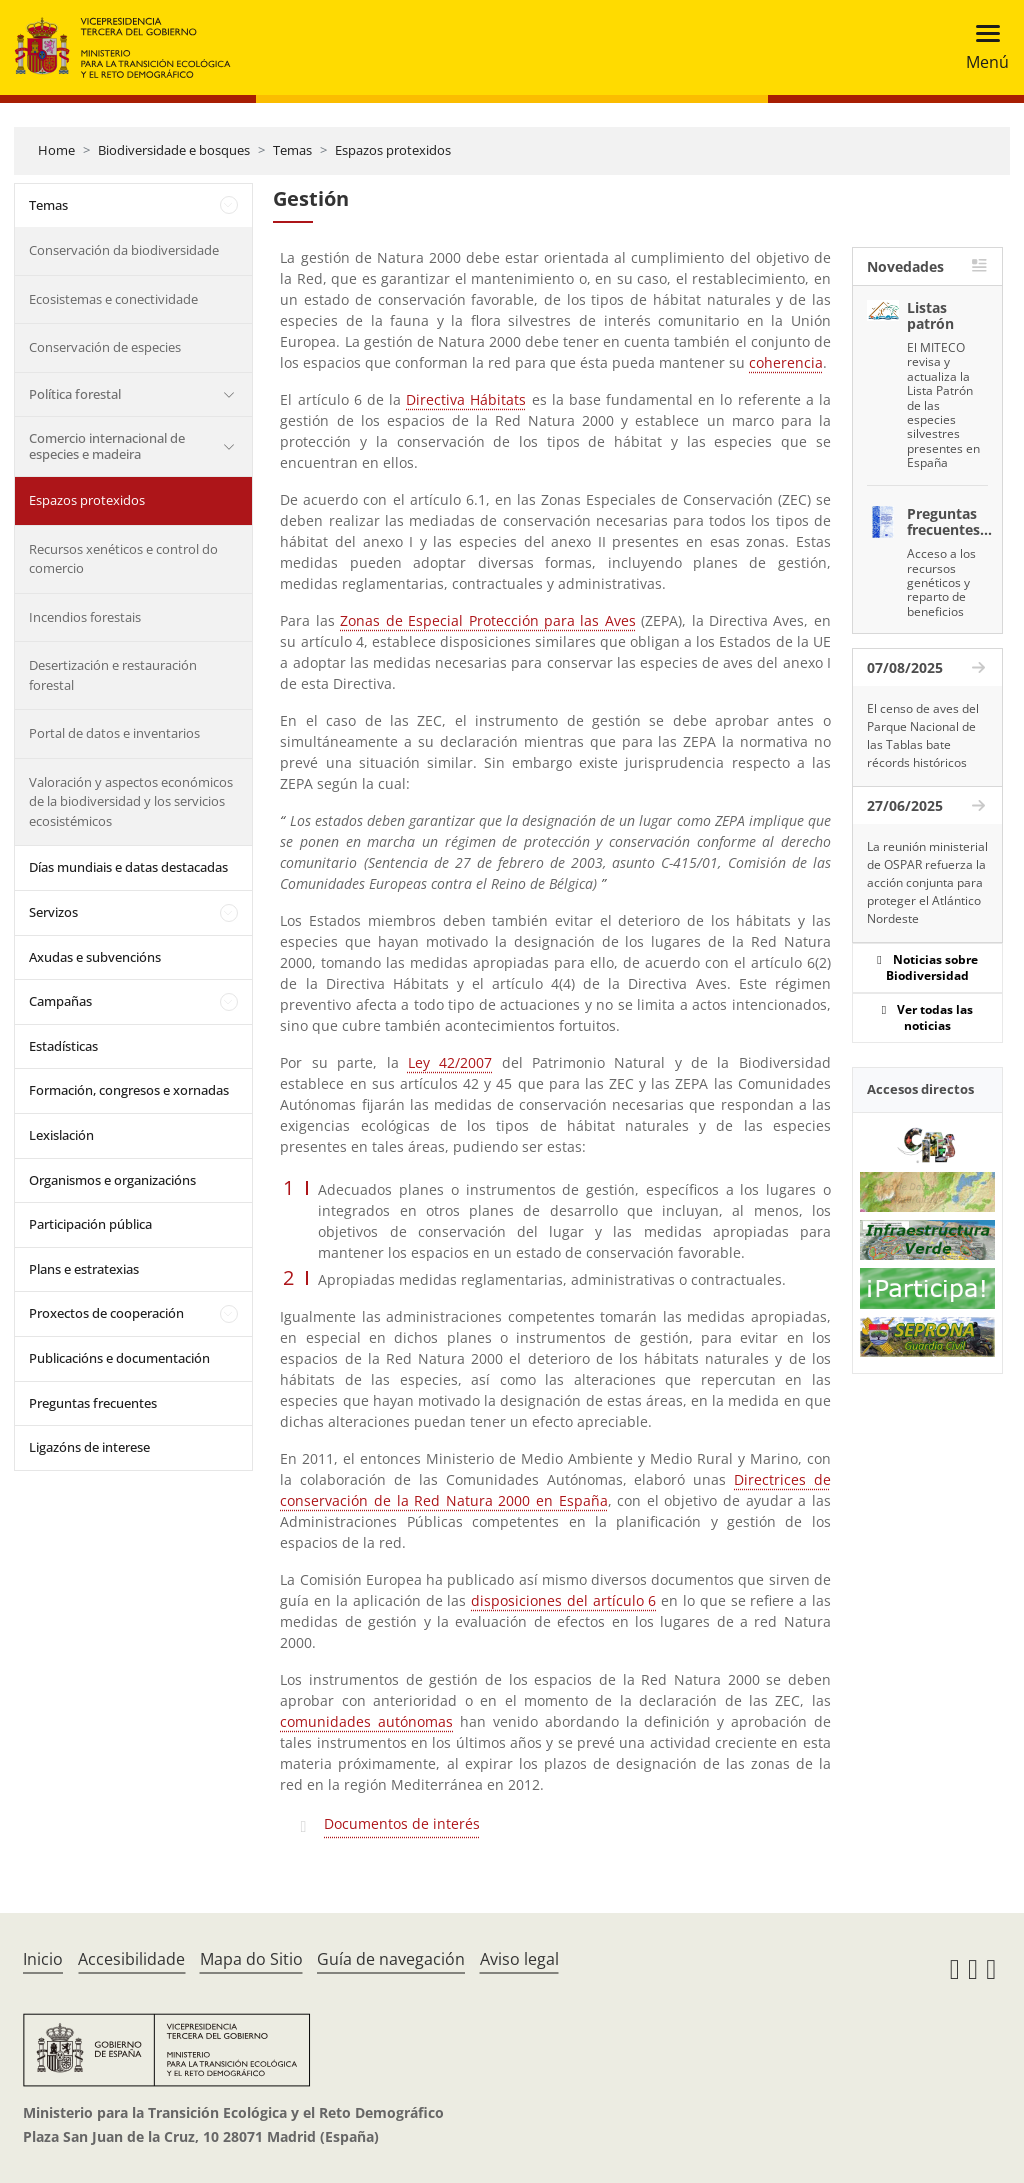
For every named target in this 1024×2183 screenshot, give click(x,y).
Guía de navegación (391, 1959)
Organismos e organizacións (112, 1180)
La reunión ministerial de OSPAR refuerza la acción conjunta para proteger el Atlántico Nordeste (927, 882)
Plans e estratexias (84, 1269)
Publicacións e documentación (119, 1358)
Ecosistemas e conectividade (113, 299)
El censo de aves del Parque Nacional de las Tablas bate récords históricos (923, 735)
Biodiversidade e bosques (174, 150)
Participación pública (90, 1224)
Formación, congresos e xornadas (129, 1090)
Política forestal (75, 394)
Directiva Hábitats (466, 399)
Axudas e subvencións (95, 957)
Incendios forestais (85, 617)
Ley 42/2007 (450, 1062)
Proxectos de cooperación (106, 1313)
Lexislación (61, 1135)
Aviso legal (519, 1959)
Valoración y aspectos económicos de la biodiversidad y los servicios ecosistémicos (131, 801)
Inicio (43, 1959)
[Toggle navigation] (981, 47)
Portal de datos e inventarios (114, 733)
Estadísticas (63, 1046)
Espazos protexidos (393, 150)
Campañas (60, 1001)
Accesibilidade (131, 1959)
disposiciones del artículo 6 (563, 1600)
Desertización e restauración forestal (113, 675)
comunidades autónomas (366, 1721)
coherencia (786, 362)
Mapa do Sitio (251, 1959)
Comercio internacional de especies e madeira (107, 446)
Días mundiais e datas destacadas (128, 867)
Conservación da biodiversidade (124, 250)
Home (56, 150)
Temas (292, 150)
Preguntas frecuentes (93, 1403)
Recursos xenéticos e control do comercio (123, 559)
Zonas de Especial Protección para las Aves (487, 620)
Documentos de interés (402, 1823)
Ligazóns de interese (89, 1447)
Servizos (53, 912)
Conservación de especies (105, 347)
